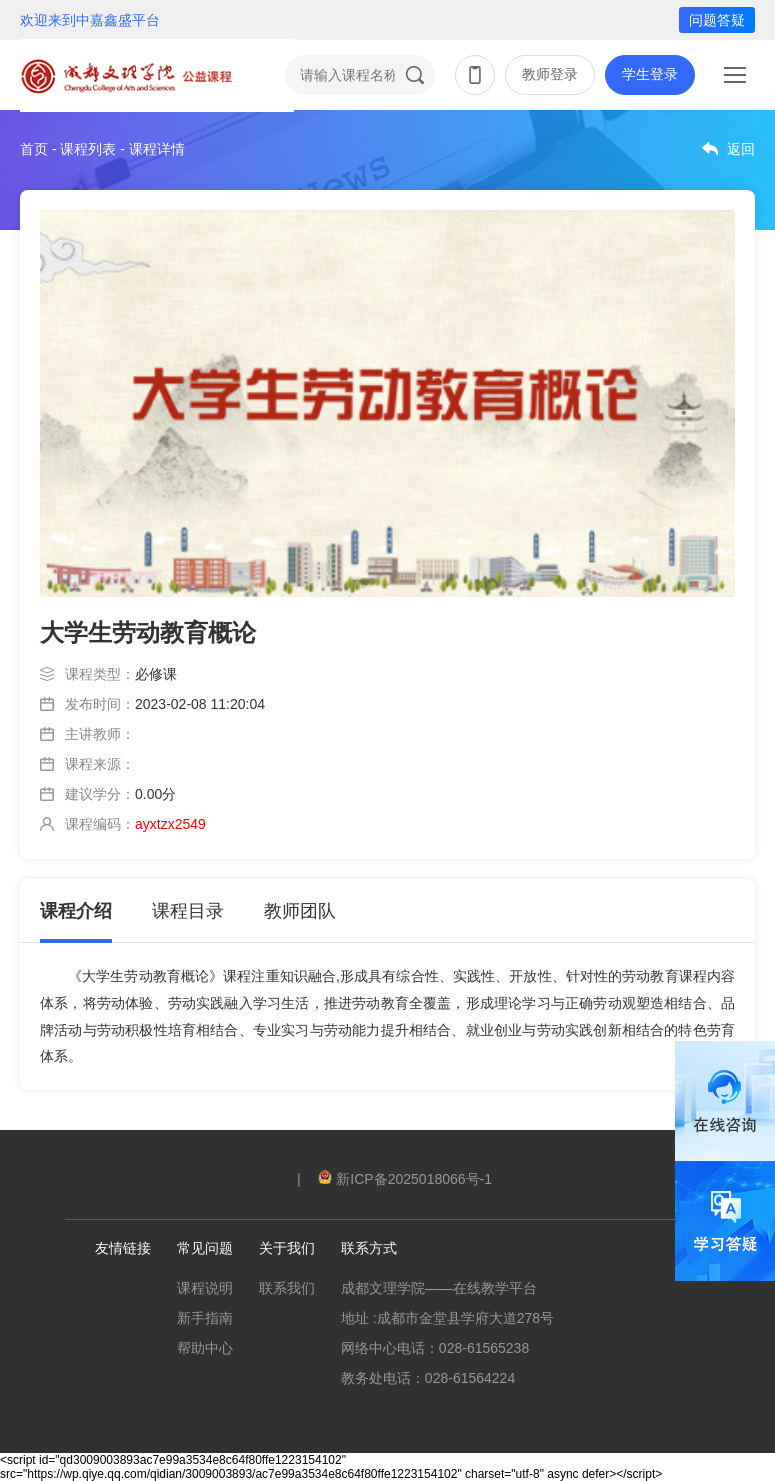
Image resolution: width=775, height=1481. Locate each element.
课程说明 (205, 1288)
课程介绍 (76, 911)
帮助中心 (205, 1348)
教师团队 (300, 911)
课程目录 (188, 911)
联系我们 (287, 1288)
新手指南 (205, 1318)
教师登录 (550, 74)
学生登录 (650, 74)
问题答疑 (717, 20)
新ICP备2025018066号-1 (405, 1179)
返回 (741, 149)
